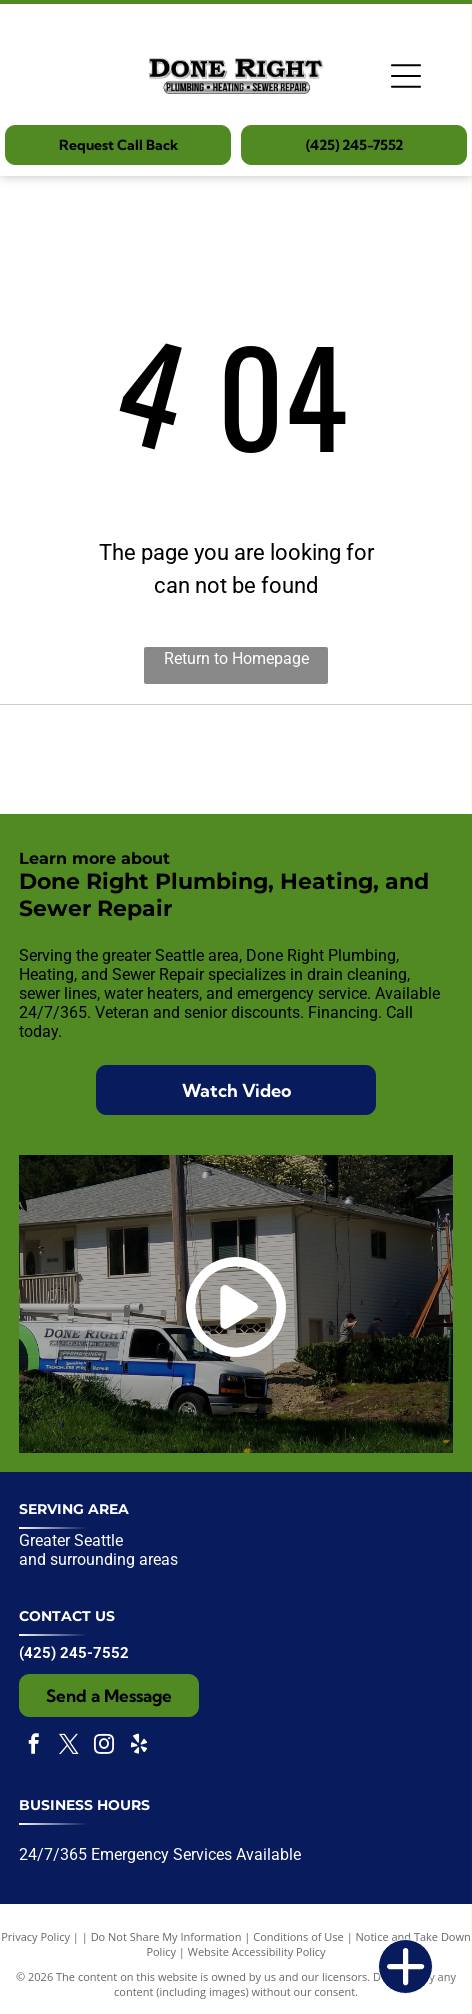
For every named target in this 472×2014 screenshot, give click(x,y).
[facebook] (34, 1746)
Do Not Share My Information (166, 1936)
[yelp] (139, 1746)
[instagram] (104, 1746)
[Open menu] (406, 76)
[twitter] (69, 1746)
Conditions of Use (298, 1936)
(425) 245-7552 (74, 1653)
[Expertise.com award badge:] (236, 760)
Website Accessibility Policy (257, 1951)
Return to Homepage (236, 658)
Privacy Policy (35, 1936)
